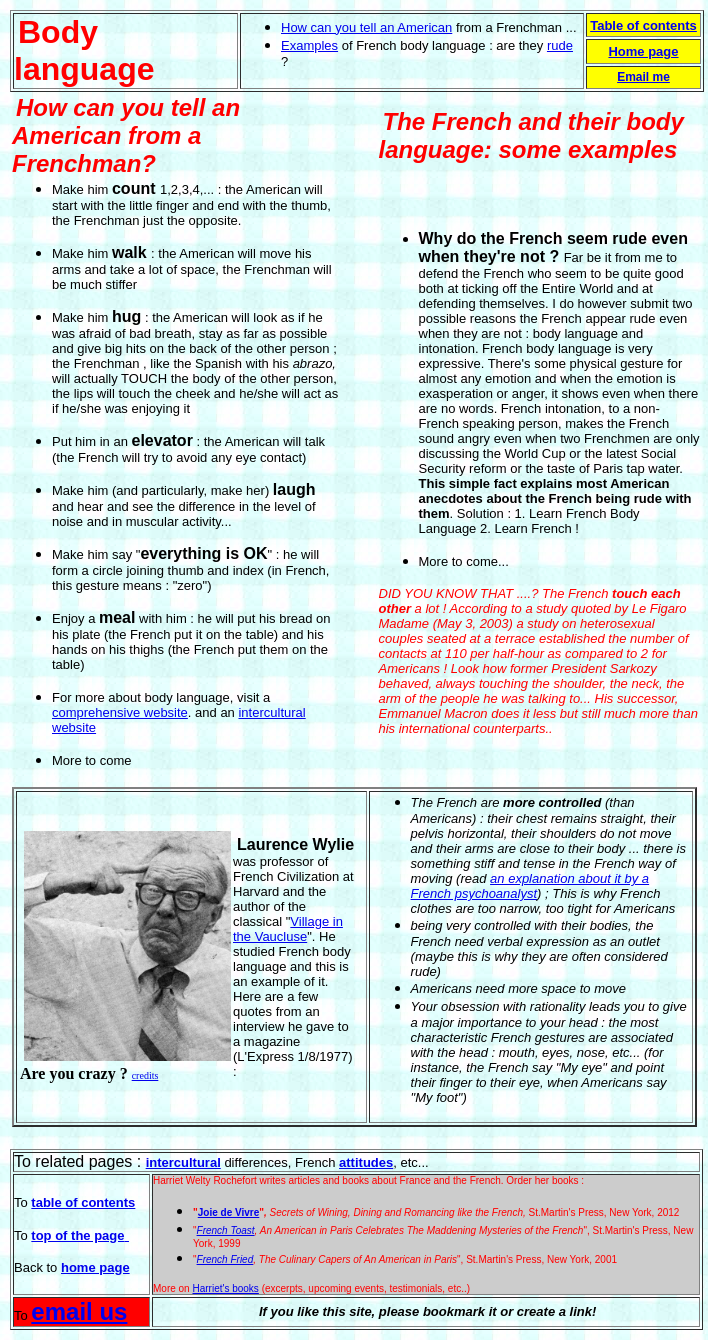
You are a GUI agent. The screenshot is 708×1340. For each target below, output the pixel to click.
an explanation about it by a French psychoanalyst (530, 886)
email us (79, 1311)
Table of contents (643, 25)
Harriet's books (225, 1288)
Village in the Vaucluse (288, 929)
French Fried (225, 1259)
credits (145, 1075)
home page (95, 1267)
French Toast (226, 1230)
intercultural (183, 1162)
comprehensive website (120, 712)
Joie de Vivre (229, 1212)
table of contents (83, 1202)
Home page (643, 51)
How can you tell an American (366, 27)
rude (560, 45)
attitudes (366, 1162)
